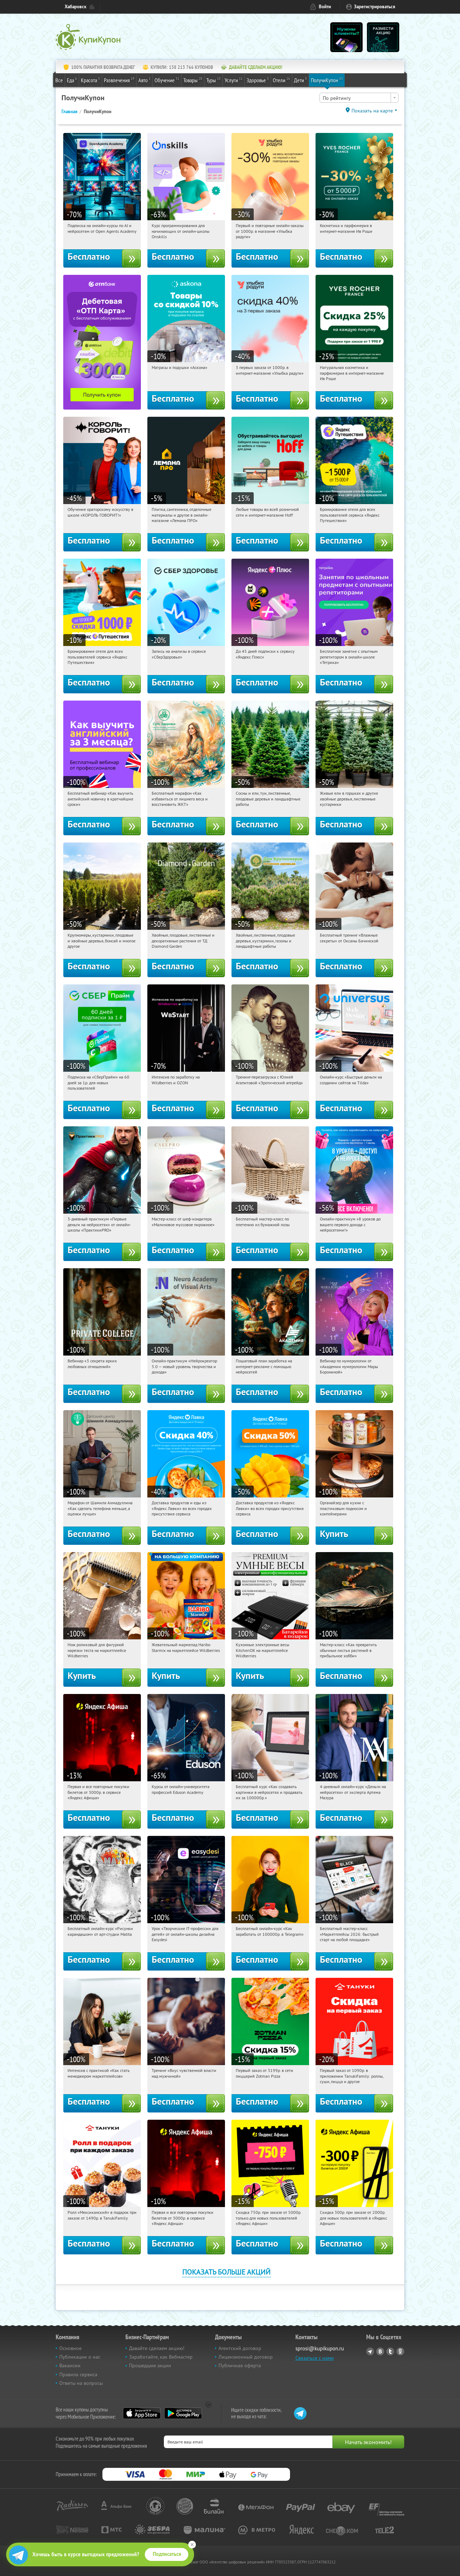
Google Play (183, 2413)
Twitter (390, 2351)
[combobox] (359, 98)
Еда (72, 80)
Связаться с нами (314, 2358)
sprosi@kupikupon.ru (319, 2348)
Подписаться (167, 2554)
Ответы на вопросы (81, 2383)
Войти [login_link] (325, 7)
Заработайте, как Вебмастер (161, 2357)
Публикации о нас (79, 2357)
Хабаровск (75, 7)
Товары (192, 80)
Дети (300, 80)
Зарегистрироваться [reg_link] (374, 7)
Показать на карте (372, 110)
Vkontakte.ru (380, 2351)
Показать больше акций (226, 2271)
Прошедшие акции (150, 2365)
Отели (281, 80)
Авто (144, 80)
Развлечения (119, 80)
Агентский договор (239, 2348)
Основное (70, 2348)
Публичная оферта (239, 2365)
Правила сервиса (78, 2374)
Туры (213, 80)
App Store (142, 2413)
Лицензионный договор (245, 2357)
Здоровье (258, 80)
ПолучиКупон (327, 80)
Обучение (167, 80)
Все (59, 80)
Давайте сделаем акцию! (156, 2348)
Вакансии (69, 2365)
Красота (90, 80)
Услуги (234, 80)
